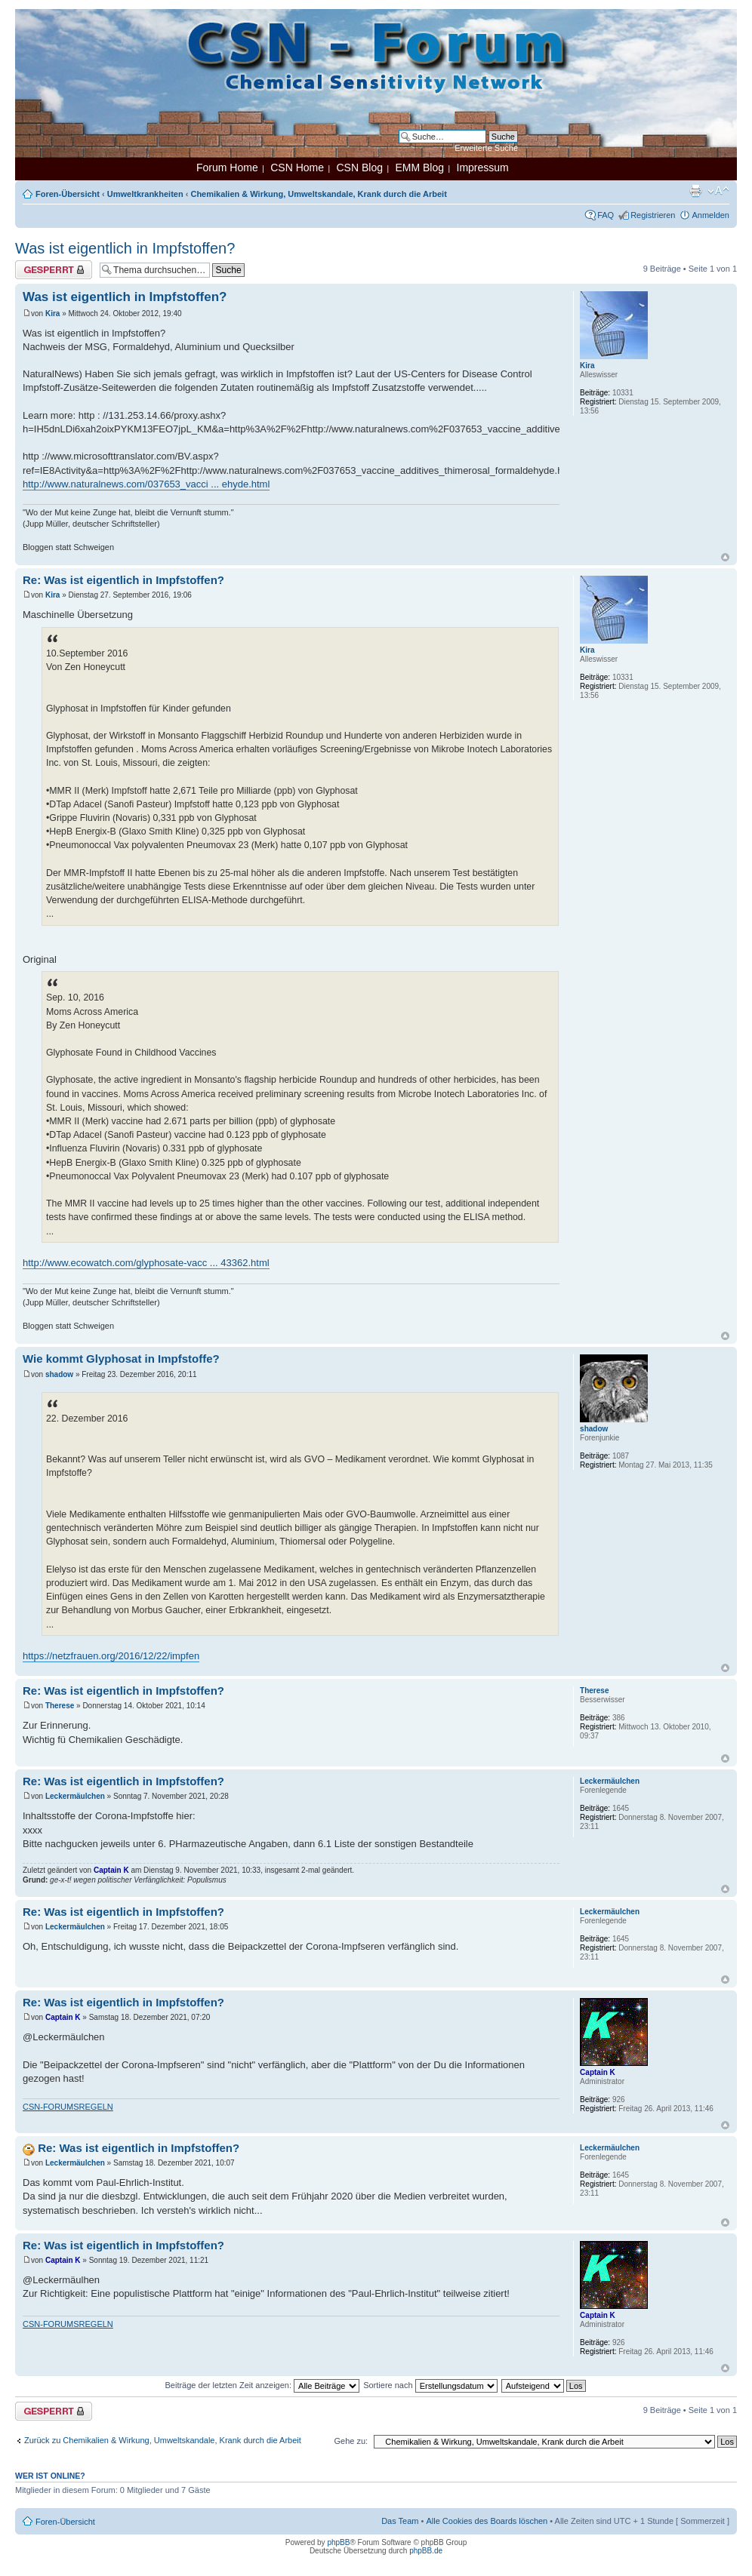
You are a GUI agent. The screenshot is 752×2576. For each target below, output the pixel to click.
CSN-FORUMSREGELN (68, 2106)
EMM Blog (419, 167)
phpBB (338, 2542)
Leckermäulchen (75, 1796)
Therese (59, 1705)
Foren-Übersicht (67, 193)
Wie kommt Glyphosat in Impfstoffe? (121, 1358)
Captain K (111, 1870)
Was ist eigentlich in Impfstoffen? (125, 248)
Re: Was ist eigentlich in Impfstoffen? (123, 579)
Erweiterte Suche (486, 147)
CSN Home (297, 167)
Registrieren (652, 215)
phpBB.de (425, 2551)
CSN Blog (359, 167)
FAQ (605, 215)
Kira (52, 313)
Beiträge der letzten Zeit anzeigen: (262, 2385)
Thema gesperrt (53, 269)
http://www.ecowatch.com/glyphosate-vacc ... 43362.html (146, 1262)
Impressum (483, 167)
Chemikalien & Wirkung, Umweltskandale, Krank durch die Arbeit (318, 193)
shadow (59, 1374)
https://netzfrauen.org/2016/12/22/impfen (111, 1655)
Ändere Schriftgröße (718, 191)
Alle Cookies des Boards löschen (486, 2520)
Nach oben (725, 557)
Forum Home (227, 167)
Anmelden (710, 215)
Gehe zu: (351, 2440)
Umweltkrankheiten (145, 193)
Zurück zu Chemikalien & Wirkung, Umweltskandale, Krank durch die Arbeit (162, 2440)
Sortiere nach (430, 2385)
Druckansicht (695, 191)
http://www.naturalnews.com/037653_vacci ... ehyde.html (146, 484)
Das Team (399, 2520)
